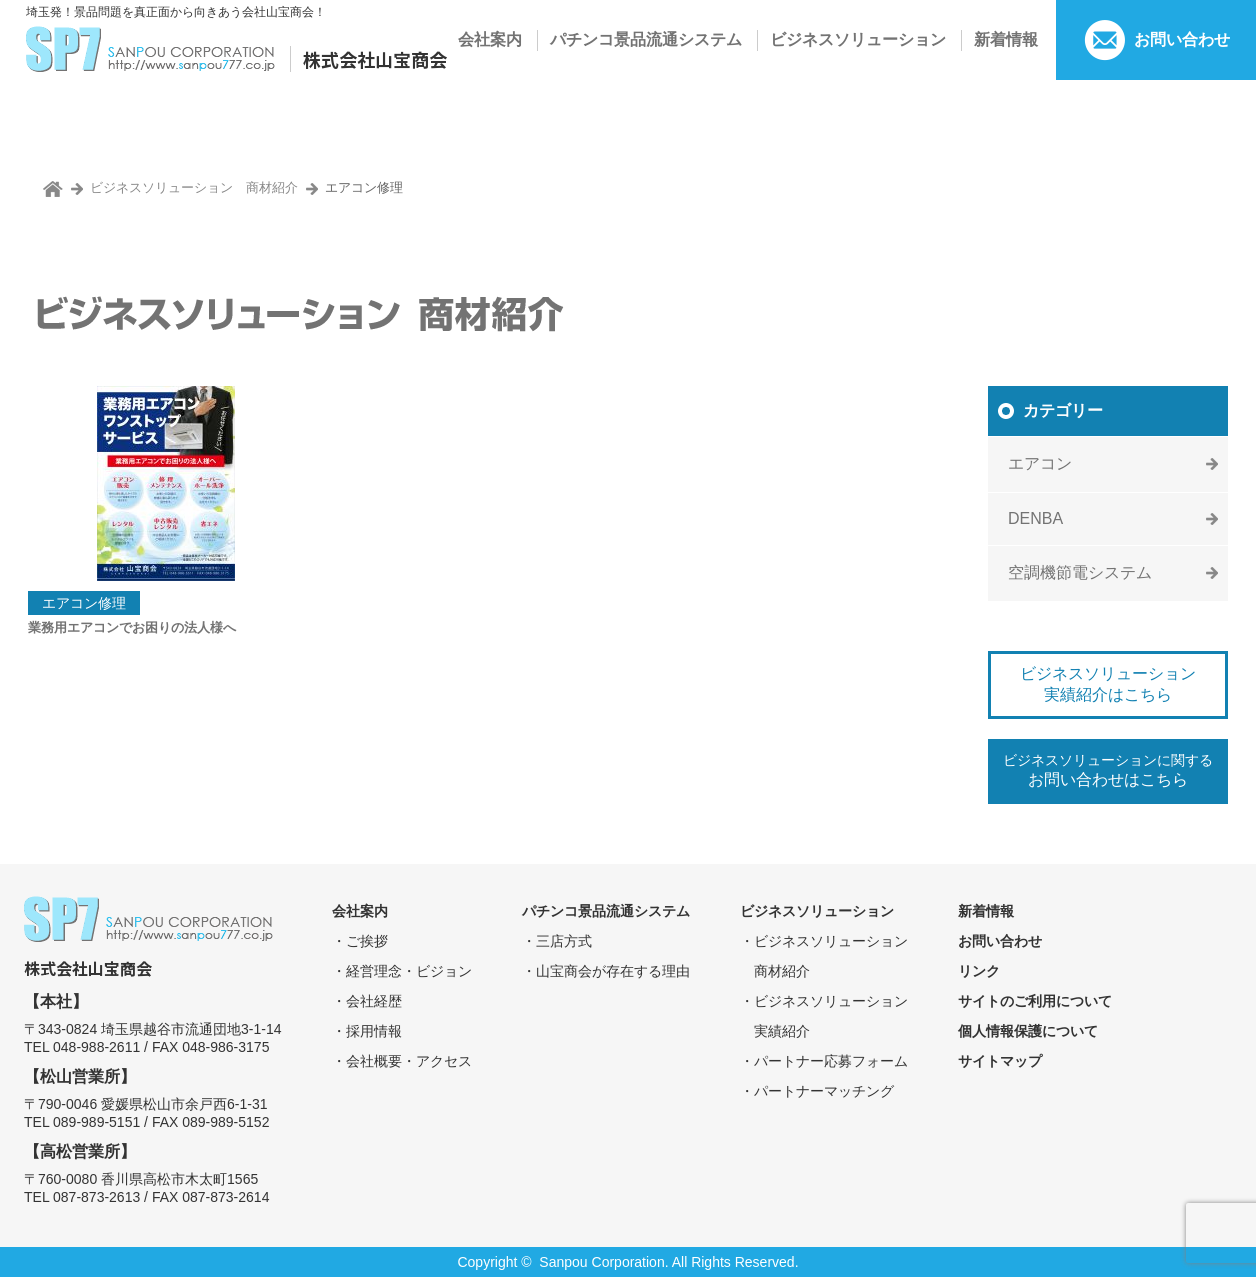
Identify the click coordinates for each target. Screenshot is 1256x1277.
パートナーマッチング (824, 1091)
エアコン (1040, 463)
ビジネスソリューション (858, 39)
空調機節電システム (1080, 572)
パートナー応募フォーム (831, 1061)
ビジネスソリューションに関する (1108, 770)
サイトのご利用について (1035, 1001)
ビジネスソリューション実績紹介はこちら (1108, 684)
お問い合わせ (1182, 39)
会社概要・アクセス (409, 1061)
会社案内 (490, 39)
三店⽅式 (564, 941)
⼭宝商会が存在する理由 (613, 971)
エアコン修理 (84, 603)
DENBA (1035, 518)
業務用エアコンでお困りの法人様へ (132, 627)
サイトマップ (1000, 1061)
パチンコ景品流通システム (646, 39)
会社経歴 (374, 1001)
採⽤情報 (374, 1031)
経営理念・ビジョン (409, 971)
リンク (979, 971)
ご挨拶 (367, 941)
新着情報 (1006, 39)
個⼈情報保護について (1028, 1031)
